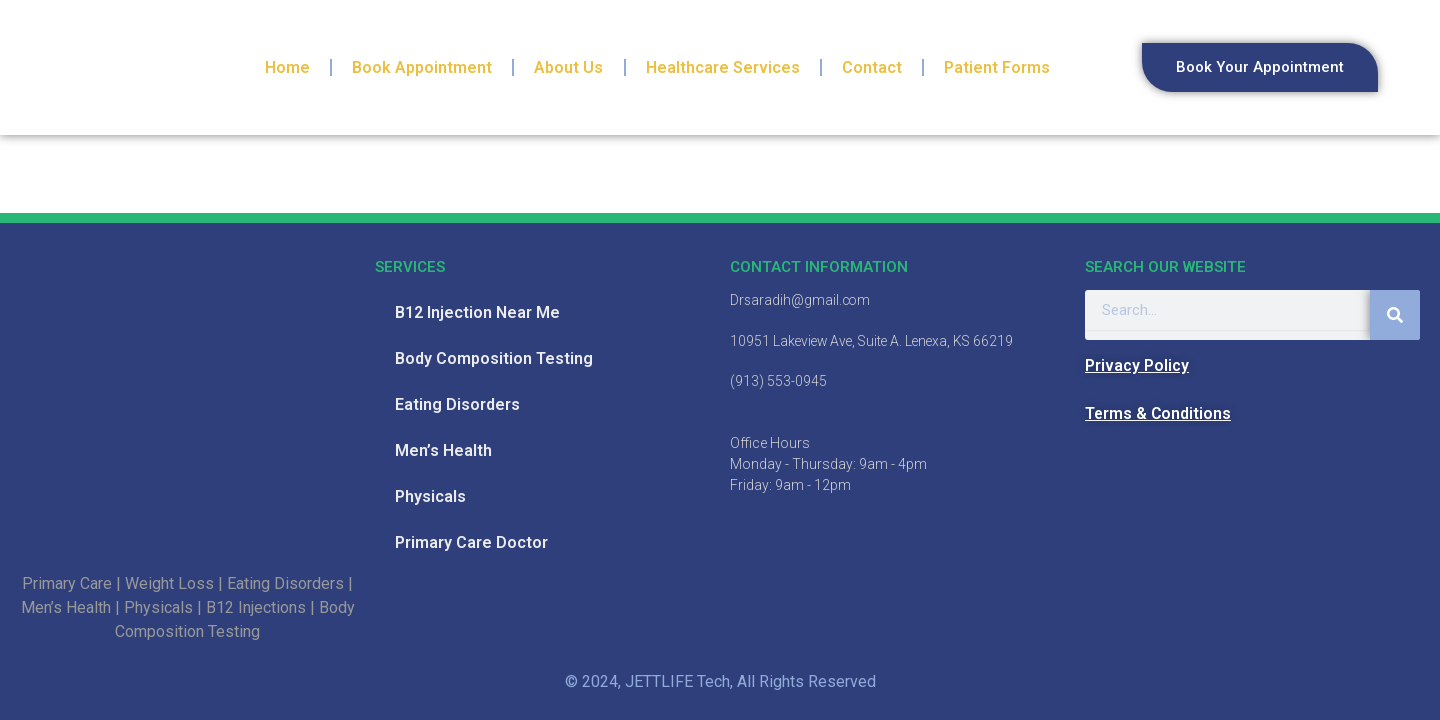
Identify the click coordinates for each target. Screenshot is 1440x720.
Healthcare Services (723, 67)
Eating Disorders (457, 404)
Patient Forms (997, 67)
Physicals (430, 496)
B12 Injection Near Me (477, 312)
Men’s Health (443, 450)
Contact (872, 67)
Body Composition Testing (494, 358)
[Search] (1395, 315)
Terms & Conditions (1159, 413)
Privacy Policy (1137, 365)
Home (287, 67)
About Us (568, 67)
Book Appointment (422, 67)
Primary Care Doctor (471, 542)
